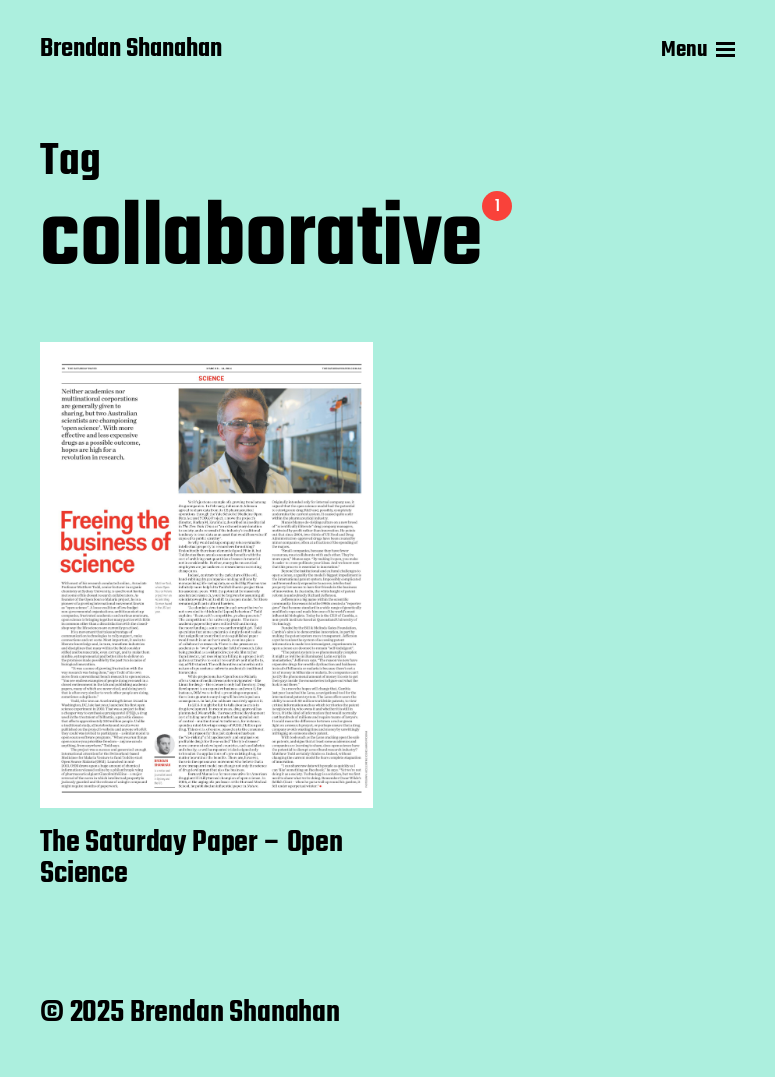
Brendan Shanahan (131, 50)
